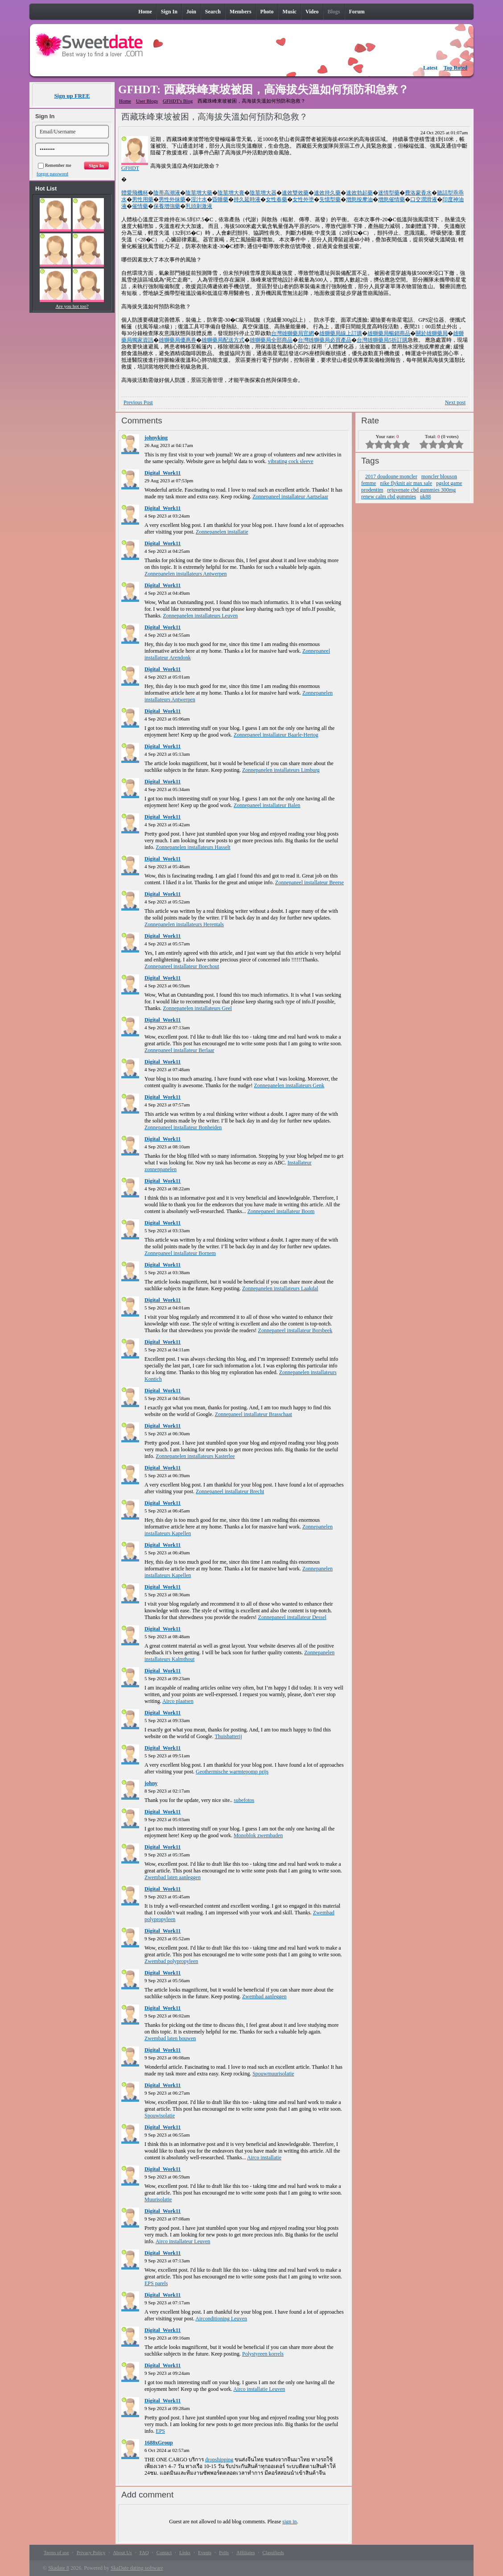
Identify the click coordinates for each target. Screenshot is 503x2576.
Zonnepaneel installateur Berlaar (179, 1050)
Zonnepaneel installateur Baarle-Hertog (276, 735)
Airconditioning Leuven (221, 2318)
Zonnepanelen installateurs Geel (197, 1008)
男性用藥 (142, 199)
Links (184, 2552)
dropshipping (219, 2459)
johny (150, 1783)
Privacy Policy (91, 2552)
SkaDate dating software (137, 2568)
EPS (160, 2431)
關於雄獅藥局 (432, 333)
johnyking (156, 438)
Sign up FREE (72, 95)
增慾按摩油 (359, 199)
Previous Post (138, 402)
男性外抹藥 (172, 199)
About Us (122, 2552)
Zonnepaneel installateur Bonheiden (183, 1127)
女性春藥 (276, 199)
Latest (430, 68)
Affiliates (245, 2552)
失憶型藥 (330, 199)
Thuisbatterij (228, 1736)
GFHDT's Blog (178, 101)
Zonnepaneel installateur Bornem (180, 1253)
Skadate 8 (58, 2568)
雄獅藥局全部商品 (271, 340)
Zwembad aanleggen (264, 1996)
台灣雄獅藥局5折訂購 (382, 340)
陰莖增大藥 (199, 193)
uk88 (425, 496)
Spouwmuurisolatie (273, 2074)
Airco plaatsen (178, 1701)
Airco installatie (264, 2157)
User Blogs (147, 101)
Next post (455, 402)
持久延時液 (247, 199)
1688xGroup (158, 2442)
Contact (164, 2552)
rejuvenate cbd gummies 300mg (421, 490)
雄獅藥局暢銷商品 (388, 333)
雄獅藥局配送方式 (223, 340)
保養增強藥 (166, 206)
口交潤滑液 (423, 199)
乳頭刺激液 (199, 206)
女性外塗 (303, 199)
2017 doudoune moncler (391, 476)
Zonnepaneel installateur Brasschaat (253, 1414)
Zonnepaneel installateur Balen (267, 805)
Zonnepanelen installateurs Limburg (281, 770)
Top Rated (455, 68)
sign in (289, 2521)
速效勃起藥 (359, 193)
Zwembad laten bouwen (170, 2038)
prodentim (372, 490)
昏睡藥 (220, 199)
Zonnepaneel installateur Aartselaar (290, 496)
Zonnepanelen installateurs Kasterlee (195, 1456)
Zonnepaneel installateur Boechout (181, 966)
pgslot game (449, 483)
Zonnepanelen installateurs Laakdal (280, 1288)
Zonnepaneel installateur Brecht (230, 1491)
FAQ (144, 2552)
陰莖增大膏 (231, 193)
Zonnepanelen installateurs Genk (289, 1085)
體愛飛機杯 (134, 193)
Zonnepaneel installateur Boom (281, 1211)
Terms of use (56, 2552)
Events (204, 2552)
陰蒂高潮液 (166, 193)
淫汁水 (199, 199)
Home (125, 101)
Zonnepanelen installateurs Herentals (184, 924)
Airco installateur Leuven (183, 2241)
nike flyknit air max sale (406, 483)
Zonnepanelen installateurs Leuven (200, 616)
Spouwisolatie (159, 2115)
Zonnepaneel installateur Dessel (292, 1617)
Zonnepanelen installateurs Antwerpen (185, 574)
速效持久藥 (327, 193)
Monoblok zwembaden (258, 1835)
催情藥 (140, 206)
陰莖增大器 (263, 193)
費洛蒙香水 (418, 193)
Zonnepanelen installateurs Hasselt (193, 847)
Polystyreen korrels (263, 2354)
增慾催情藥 (391, 199)
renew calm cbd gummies (388, 496)
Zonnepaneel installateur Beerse (309, 882)
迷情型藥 (389, 193)
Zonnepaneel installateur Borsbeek (295, 1330)
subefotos (244, 1800)
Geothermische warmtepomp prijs (232, 1771)
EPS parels (156, 2283)
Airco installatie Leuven (259, 2389)
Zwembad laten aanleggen (172, 1877)
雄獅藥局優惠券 (177, 340)
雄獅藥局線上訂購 (340, 333)
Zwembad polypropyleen (171, 1961)
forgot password (52, 173)
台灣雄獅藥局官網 (292, 333)
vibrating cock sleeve (290, 461)
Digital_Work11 (162, 473)
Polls (224, 2552)
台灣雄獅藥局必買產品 (324, 340)
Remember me (54, 165)
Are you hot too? (71, 306)
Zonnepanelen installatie (222, 532)
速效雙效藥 (295, 193)
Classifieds (273, 2552)
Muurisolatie (158, 2199)
